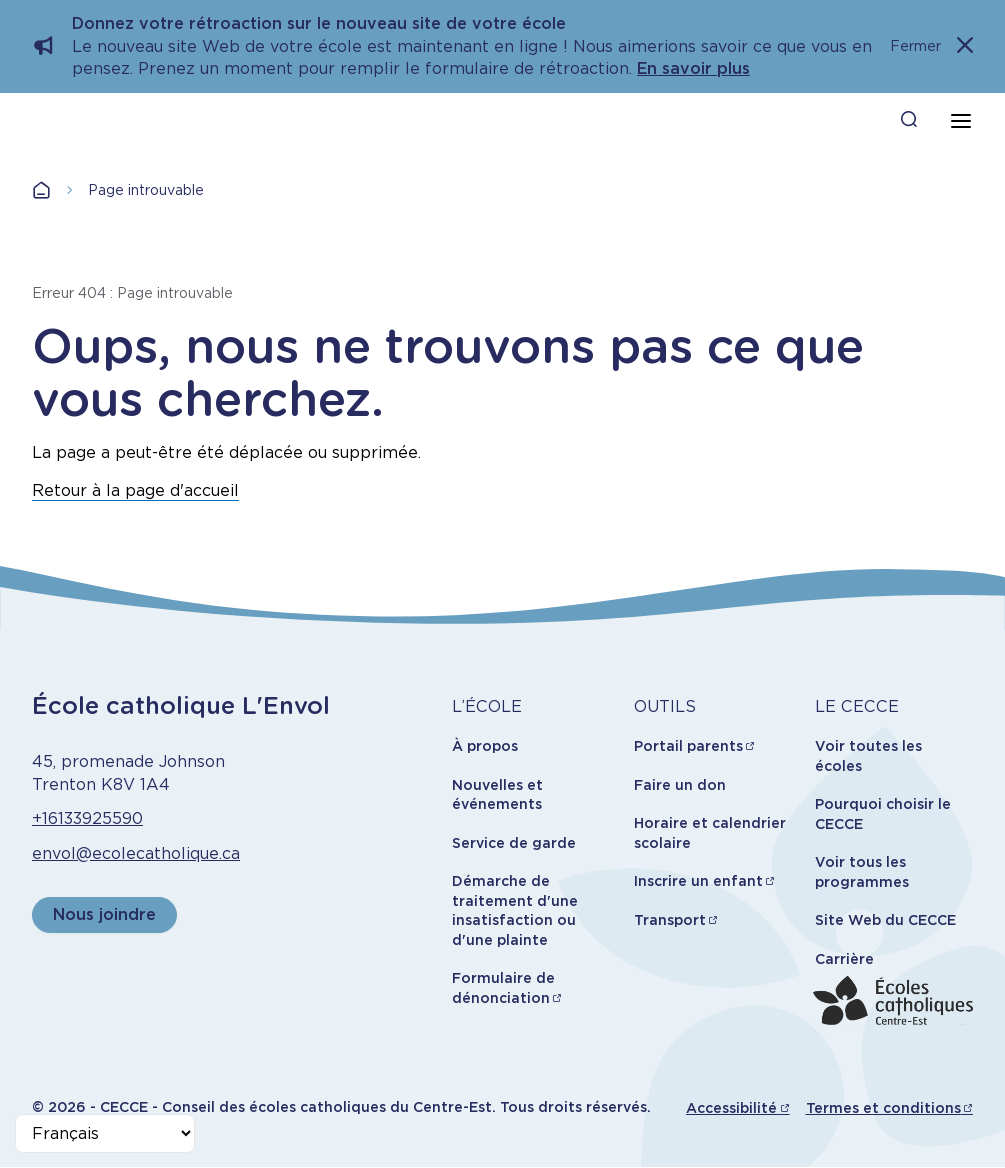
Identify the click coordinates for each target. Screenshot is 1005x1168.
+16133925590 (87, 818)
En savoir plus (693, 68)
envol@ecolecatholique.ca (136, 853)
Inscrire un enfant (698, 881)
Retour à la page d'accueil (135, 490)
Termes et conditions (883, 1108)
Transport (670, 920)
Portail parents (688, 746)
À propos (485, 746)
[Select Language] (105, 1133)
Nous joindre (104, 914)
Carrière (844, 959)
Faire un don (680, 785)
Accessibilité (731, 1108)
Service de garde (514, 843)
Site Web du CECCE (885, 920)
